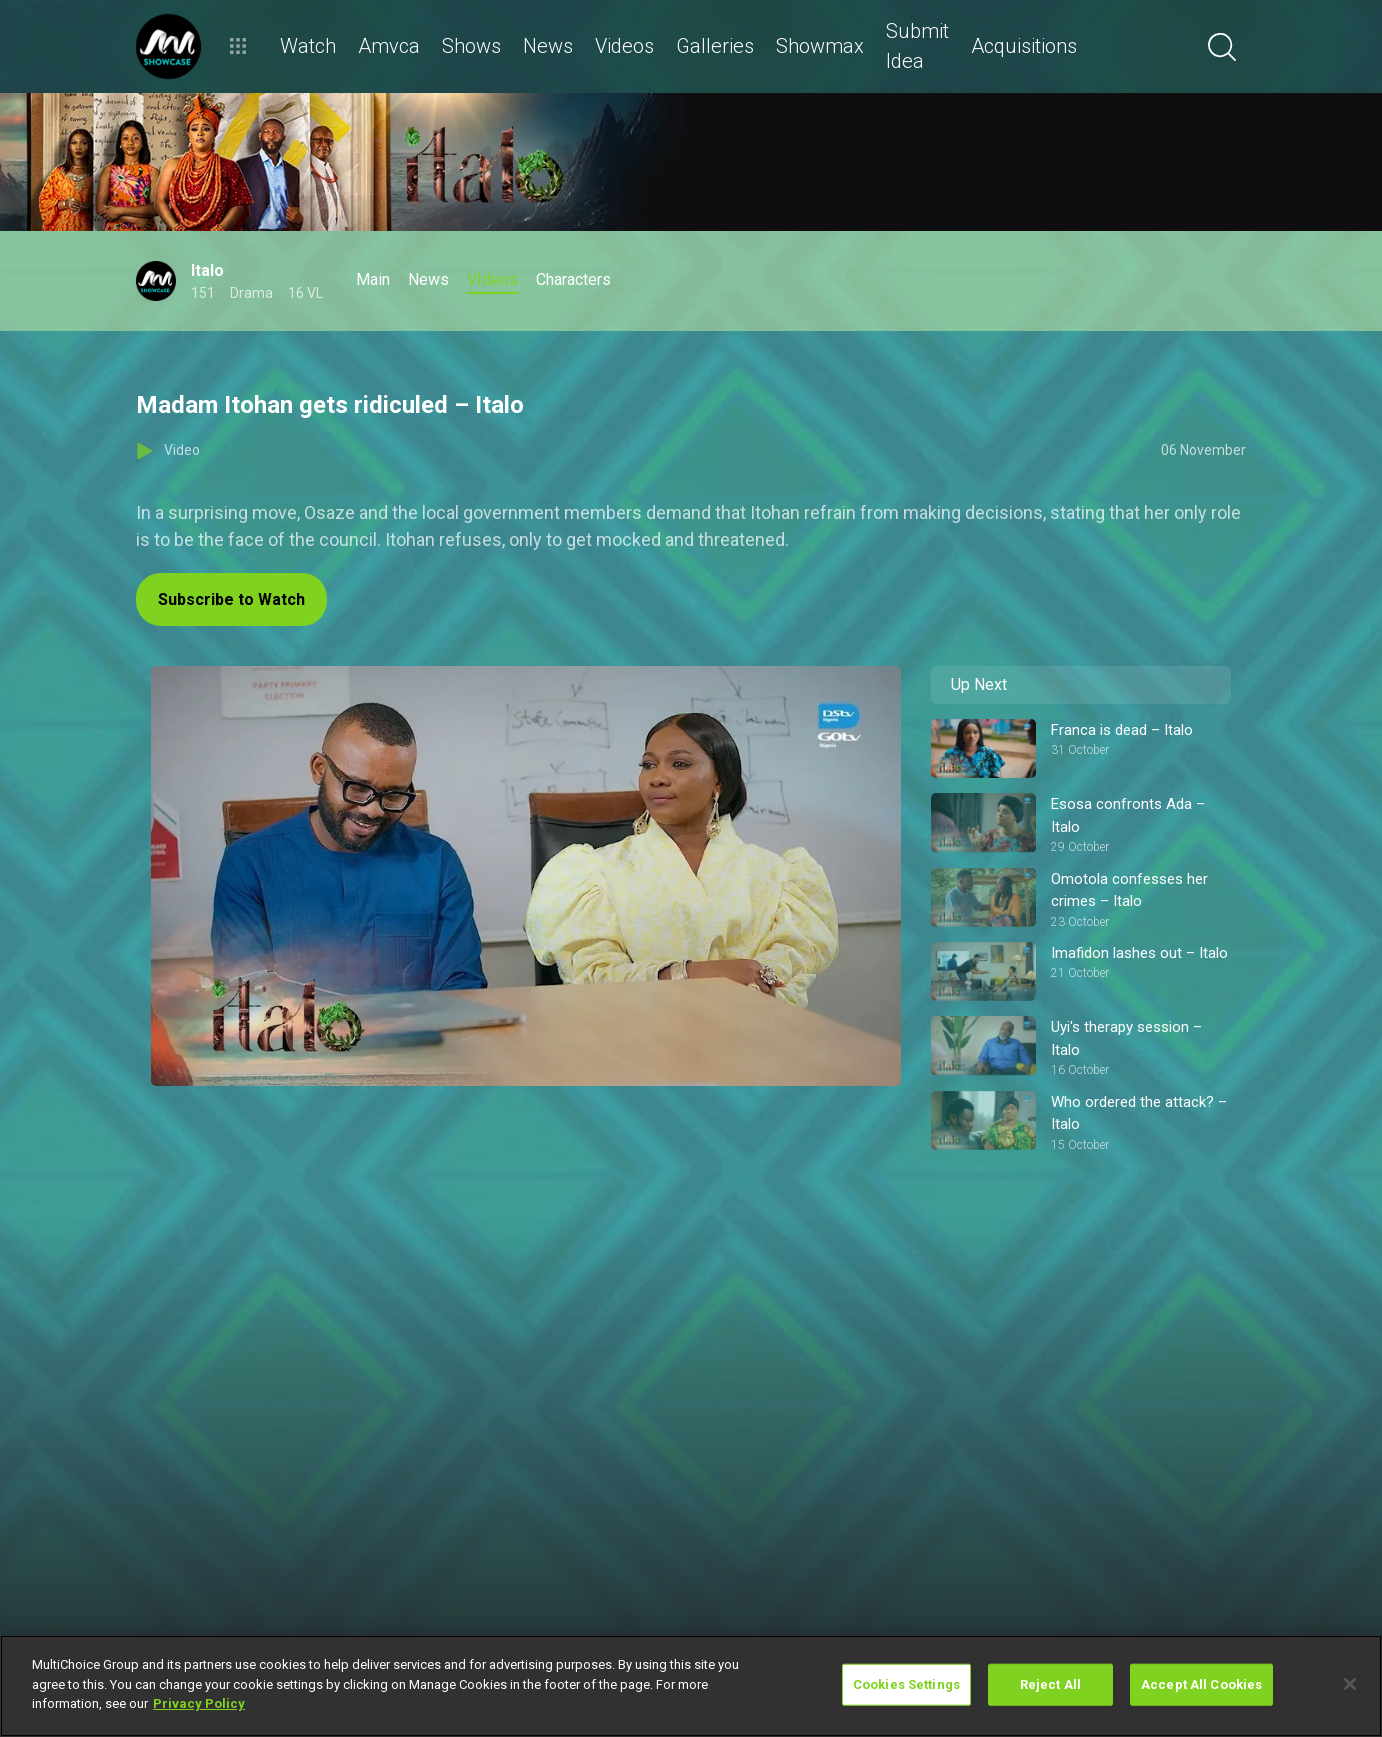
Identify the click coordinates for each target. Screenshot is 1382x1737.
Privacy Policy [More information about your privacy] (199, 1703)
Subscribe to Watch (231, 599)
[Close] (1350, 1684)
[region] (691, 1686)
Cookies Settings (906, 1684)
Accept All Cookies (1201, 1684)
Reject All (1050, 1684)
